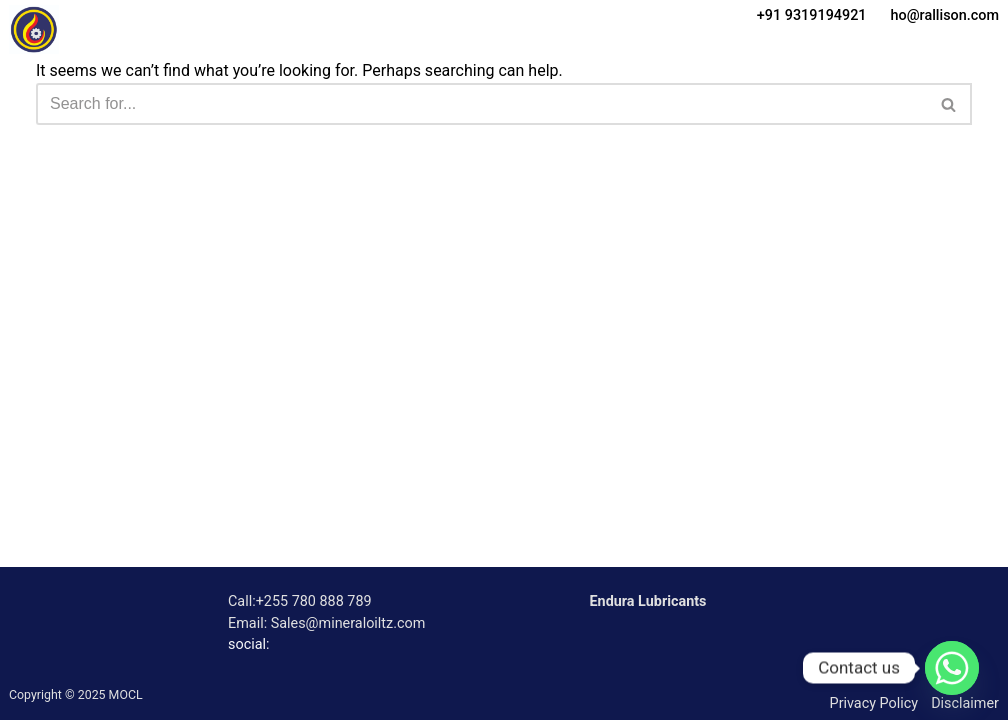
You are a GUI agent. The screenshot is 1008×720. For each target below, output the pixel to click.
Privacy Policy (874, 703)
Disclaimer (965, 703)
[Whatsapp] (952, 668)
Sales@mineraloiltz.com (348, 623)
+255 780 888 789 (314, 601)
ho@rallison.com (945, 15)
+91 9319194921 (812, 15)
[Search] (481, 104)
